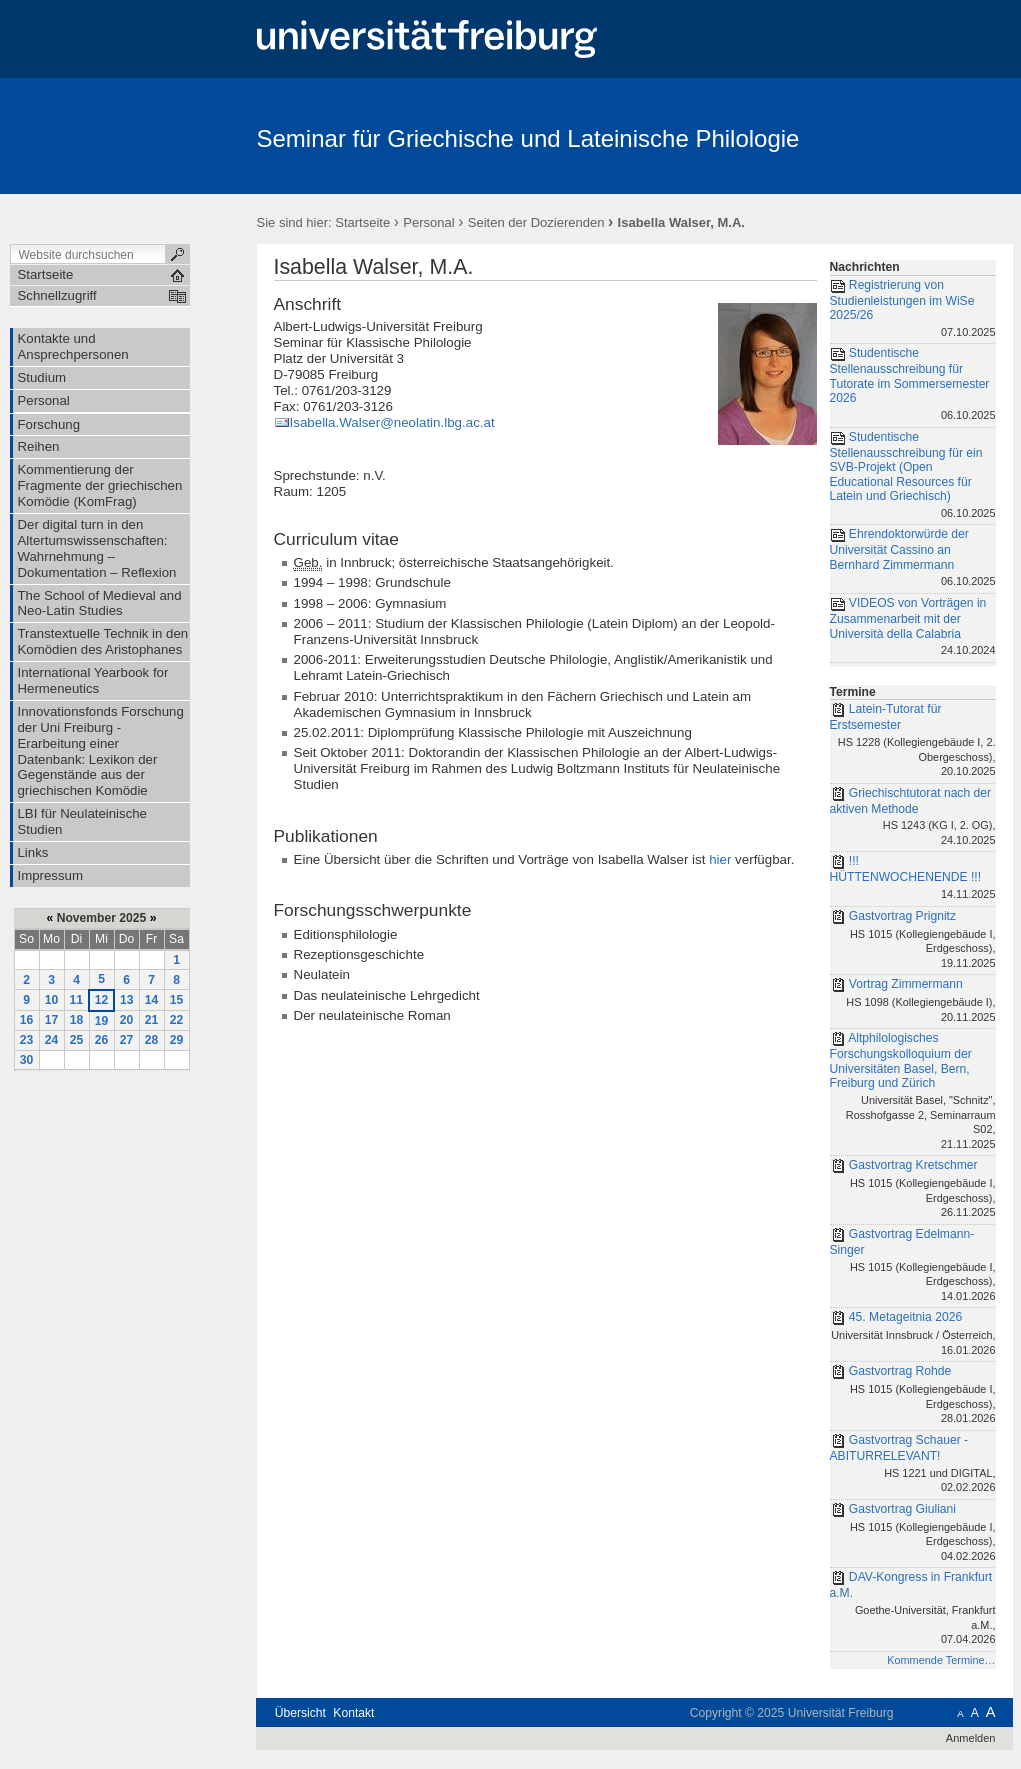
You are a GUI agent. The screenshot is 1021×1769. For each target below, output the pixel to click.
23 (27, 1040)
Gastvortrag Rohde (913, 1396)
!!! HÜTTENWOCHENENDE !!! (913, 878)
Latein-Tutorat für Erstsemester (913, 741)
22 (177, 1020)
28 (152, 1040)
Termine (853, 692)
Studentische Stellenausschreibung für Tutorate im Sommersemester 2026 (913, 385)
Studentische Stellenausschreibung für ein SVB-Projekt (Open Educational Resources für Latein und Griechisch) (913, 476)
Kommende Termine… (941, 1660)
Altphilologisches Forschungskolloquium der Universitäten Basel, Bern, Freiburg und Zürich (913, 1092)
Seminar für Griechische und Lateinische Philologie (528, 138)
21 (152, 1020)
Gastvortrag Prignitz (913, 941)
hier (720, 859)
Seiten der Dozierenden (536, 222)
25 (77, 1040)
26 (102, 1040)
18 (77, 1020)
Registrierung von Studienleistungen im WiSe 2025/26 (913, 310)
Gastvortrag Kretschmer (913, 1190)
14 (152, 1000)
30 (27, 1060)
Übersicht (300, 1713)
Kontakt (353, 1713)
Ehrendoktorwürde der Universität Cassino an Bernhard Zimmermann (913, 559)
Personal (428, 222)
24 (52, 1040)
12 (102, 1000)
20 (127, 1020)
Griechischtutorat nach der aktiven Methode (913, 818)
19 (102, 1021)
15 (177, 1000)
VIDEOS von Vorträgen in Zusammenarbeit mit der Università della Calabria (913, 628)
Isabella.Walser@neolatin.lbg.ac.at (392, 422)
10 (52, 1000)
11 (77, 1000)
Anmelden (971, 1738)
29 (177, 1040)
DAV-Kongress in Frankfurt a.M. (913, 1609)
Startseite (362, 222)
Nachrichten (865, 267)
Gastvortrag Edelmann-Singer (913, 1266)
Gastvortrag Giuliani (913, 1534)
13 (127, 1000)
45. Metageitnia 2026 (913, 1334)
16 (27, 1020)
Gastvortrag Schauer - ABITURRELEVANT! (913, 1465)
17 (52, 1020)
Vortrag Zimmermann (913, 1001)
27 (127, 1040)
